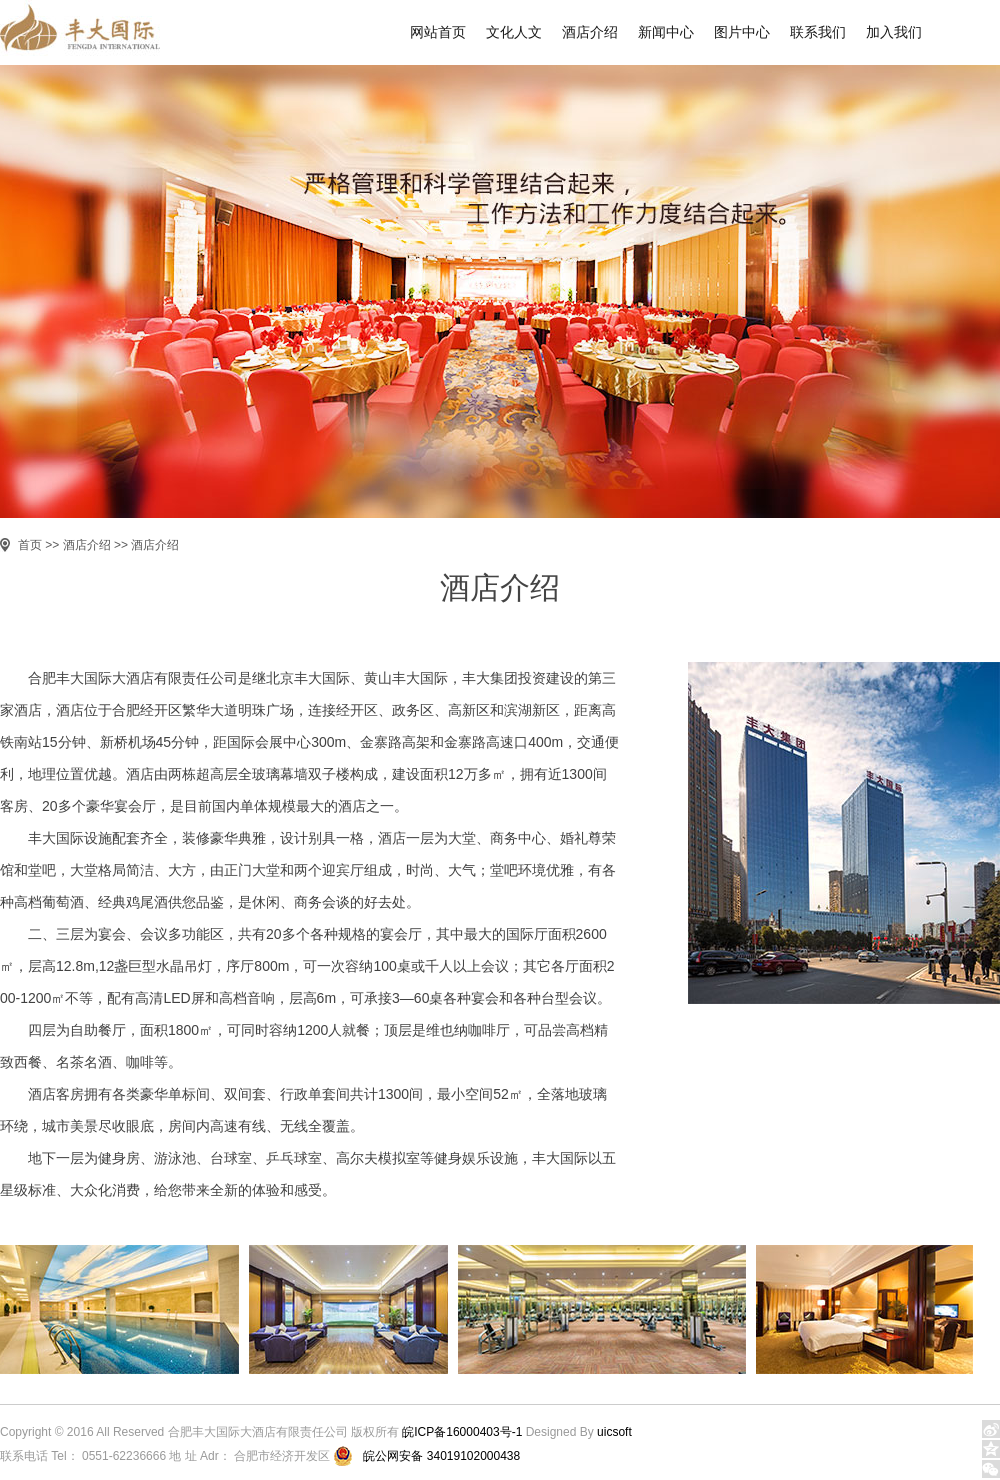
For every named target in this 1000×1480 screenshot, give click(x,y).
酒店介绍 (87, 545)
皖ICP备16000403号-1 (462, 1432)
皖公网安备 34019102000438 (441, 1456)
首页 (30, 545)
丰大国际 (92, 32)
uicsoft (614, 1432)
